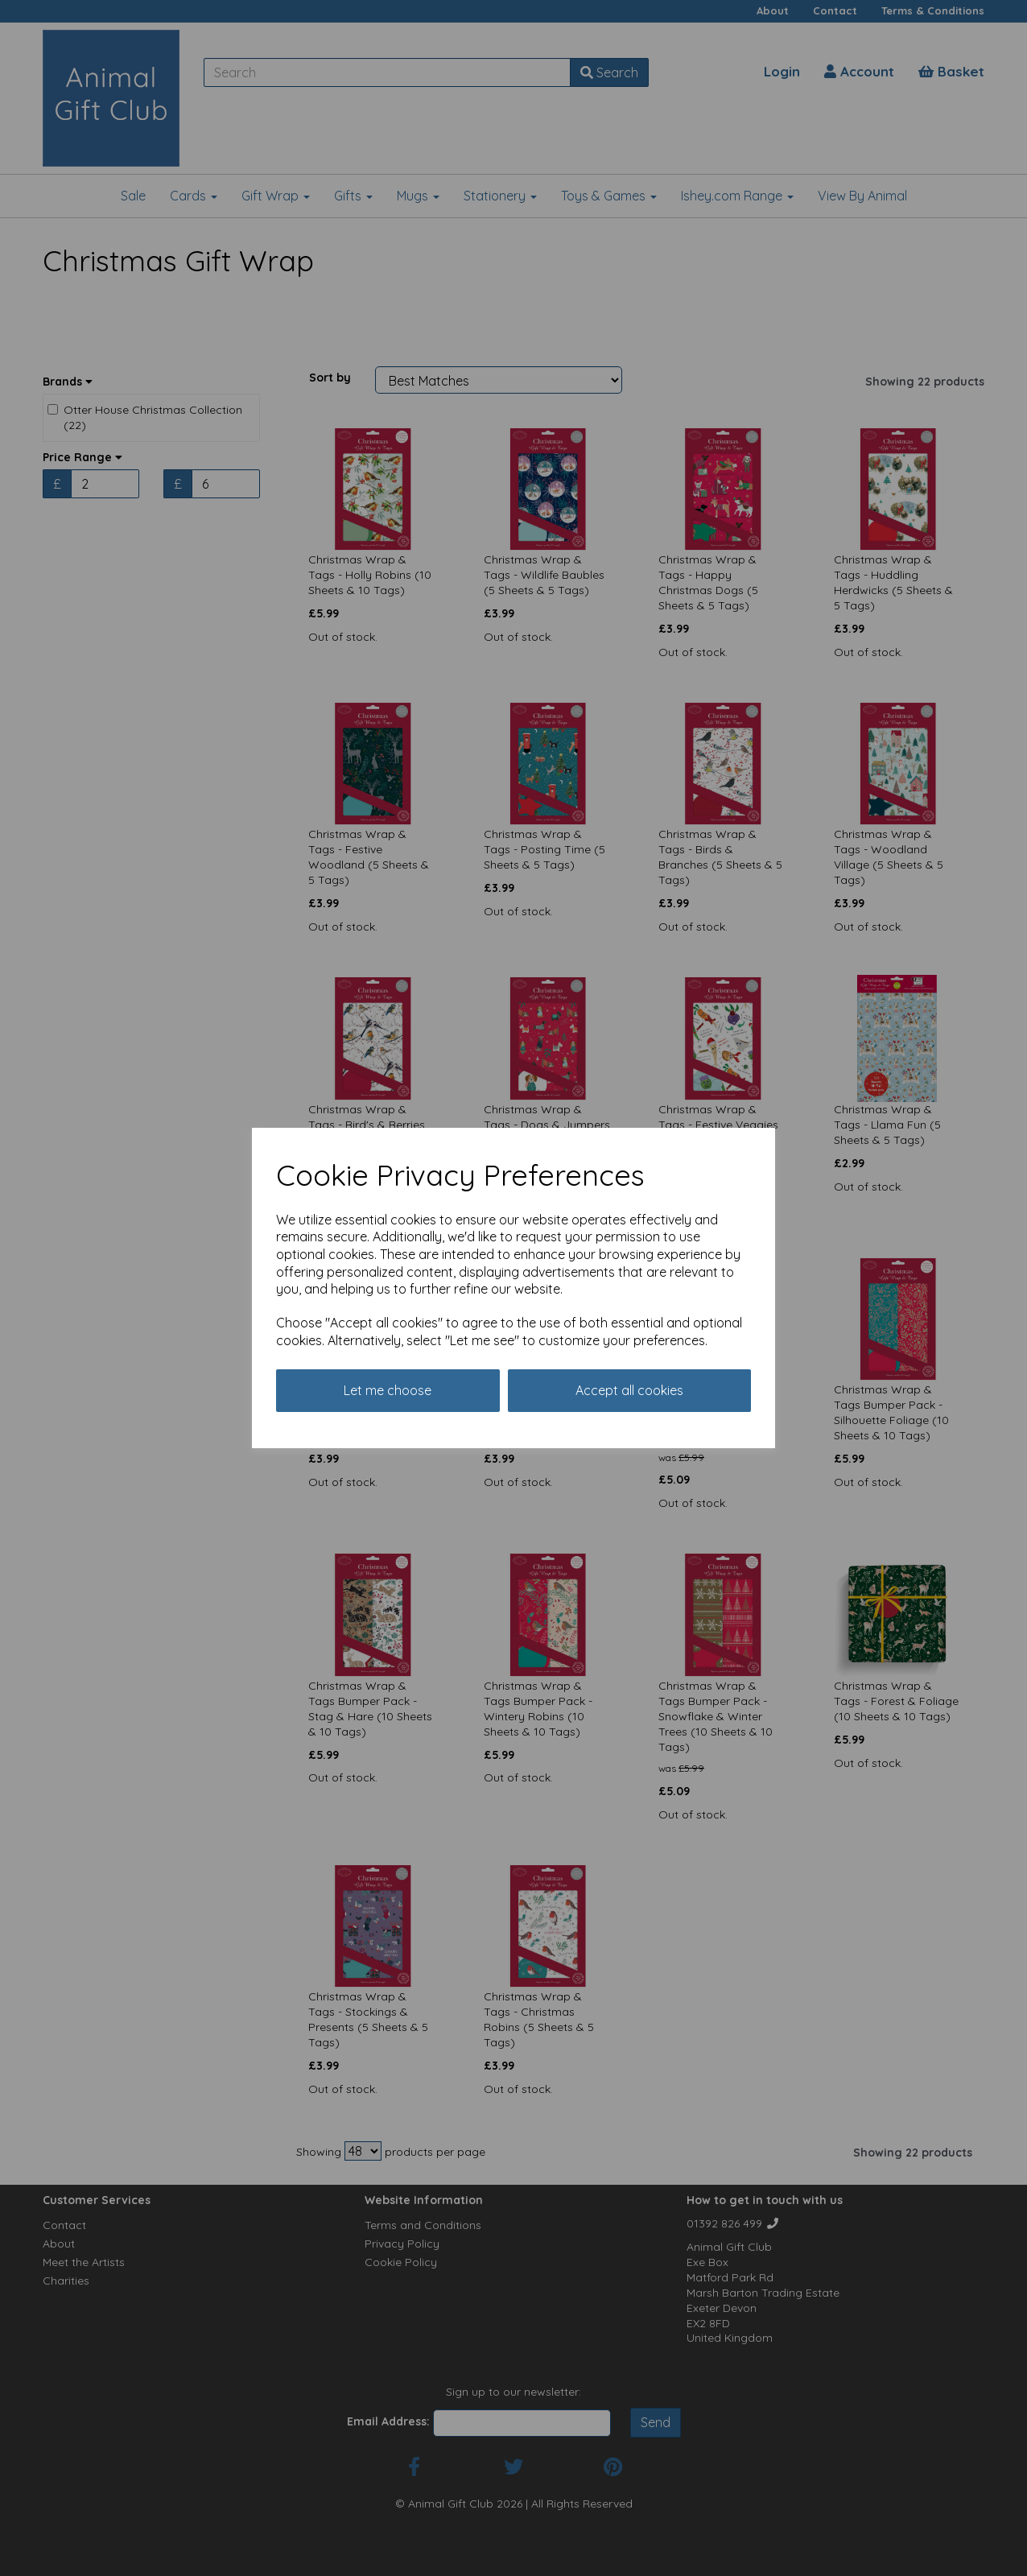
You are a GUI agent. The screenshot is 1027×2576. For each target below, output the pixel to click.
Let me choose (387, 1390)
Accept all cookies (629, 1390)
